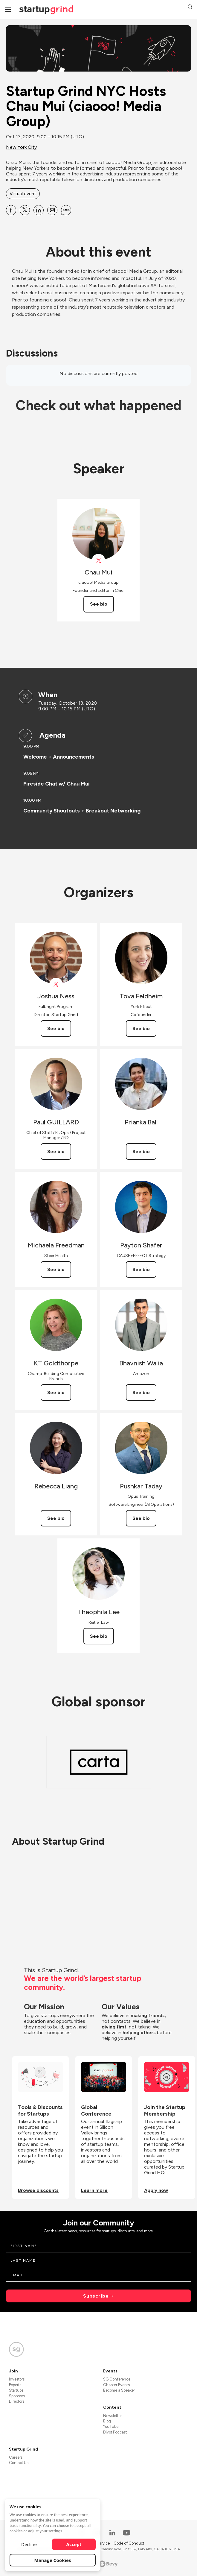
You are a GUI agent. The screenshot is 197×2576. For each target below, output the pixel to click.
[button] (190, 7)
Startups (16, 2390)
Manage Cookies (52, 2560)
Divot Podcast (115, 2432)
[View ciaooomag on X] (98, 560)
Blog (107, 2421)
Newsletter (112, 2415)
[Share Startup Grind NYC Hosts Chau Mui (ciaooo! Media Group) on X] (25, 210)
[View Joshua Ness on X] (56, 984)
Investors (17, 2379)
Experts (15, 2385)
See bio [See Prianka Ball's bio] (141, 1151)
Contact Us (18, 2462)
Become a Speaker (119, 2390)
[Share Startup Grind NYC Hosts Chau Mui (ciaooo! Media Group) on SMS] (66, 210)
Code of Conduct (129, 2543)
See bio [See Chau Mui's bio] (98, 604)
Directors (16, 2401)
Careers (15, 2457)
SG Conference (116, 2379)
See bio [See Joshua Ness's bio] (56, 1028)
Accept (74, 2544)
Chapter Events (116, 2385)
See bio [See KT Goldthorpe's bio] (56, 1392)
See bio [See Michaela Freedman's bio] (56, 1269)
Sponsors (17, 2396)
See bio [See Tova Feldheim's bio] (141, 1028)
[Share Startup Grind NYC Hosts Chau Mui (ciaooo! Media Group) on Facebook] (11, 210)
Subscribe (96, 2296)
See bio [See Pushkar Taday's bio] (141, 1518)
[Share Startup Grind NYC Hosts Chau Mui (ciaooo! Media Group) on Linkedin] (38, 210)
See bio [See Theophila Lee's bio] (98, 1636)
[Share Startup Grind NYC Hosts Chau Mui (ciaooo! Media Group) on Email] (52, 210)
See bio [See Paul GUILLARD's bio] (56, 1151)
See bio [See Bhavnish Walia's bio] (141, 1392)
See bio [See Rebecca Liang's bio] (56, 1518)
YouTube (110, 2426)
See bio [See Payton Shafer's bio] (141, 1269)
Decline (29, 2544)
